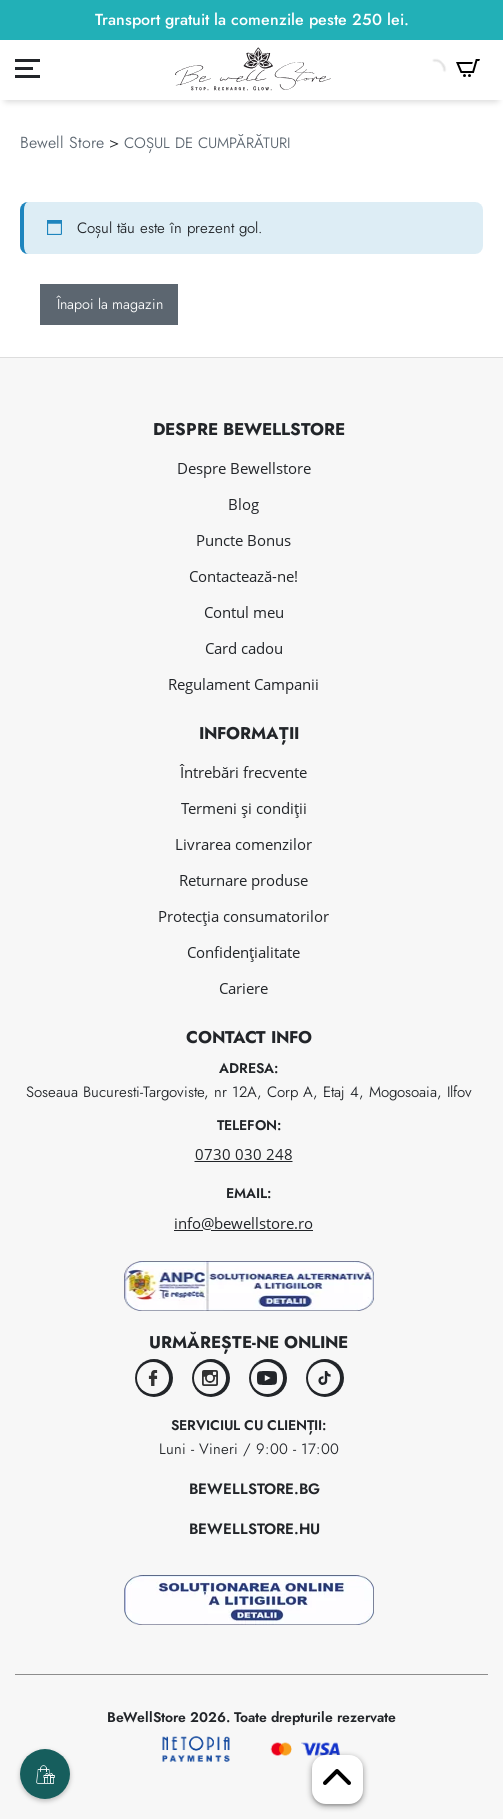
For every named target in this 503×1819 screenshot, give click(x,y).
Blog (243, 504)
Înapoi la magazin (110, 304)
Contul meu (244, 612)
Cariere (243, 988)
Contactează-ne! (243, 576)
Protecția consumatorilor (243, 916)
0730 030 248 (244, 1154)
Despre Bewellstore (244, 468)
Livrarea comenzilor (243, 844)
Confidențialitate (243, 952)
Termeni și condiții (244, 808)
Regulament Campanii (243, 684)
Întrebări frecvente (243, 772)
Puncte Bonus (243, 540)
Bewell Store (62, 142)
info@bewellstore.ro (243, 1223)
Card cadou (244, 648)
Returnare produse (243, 880)
